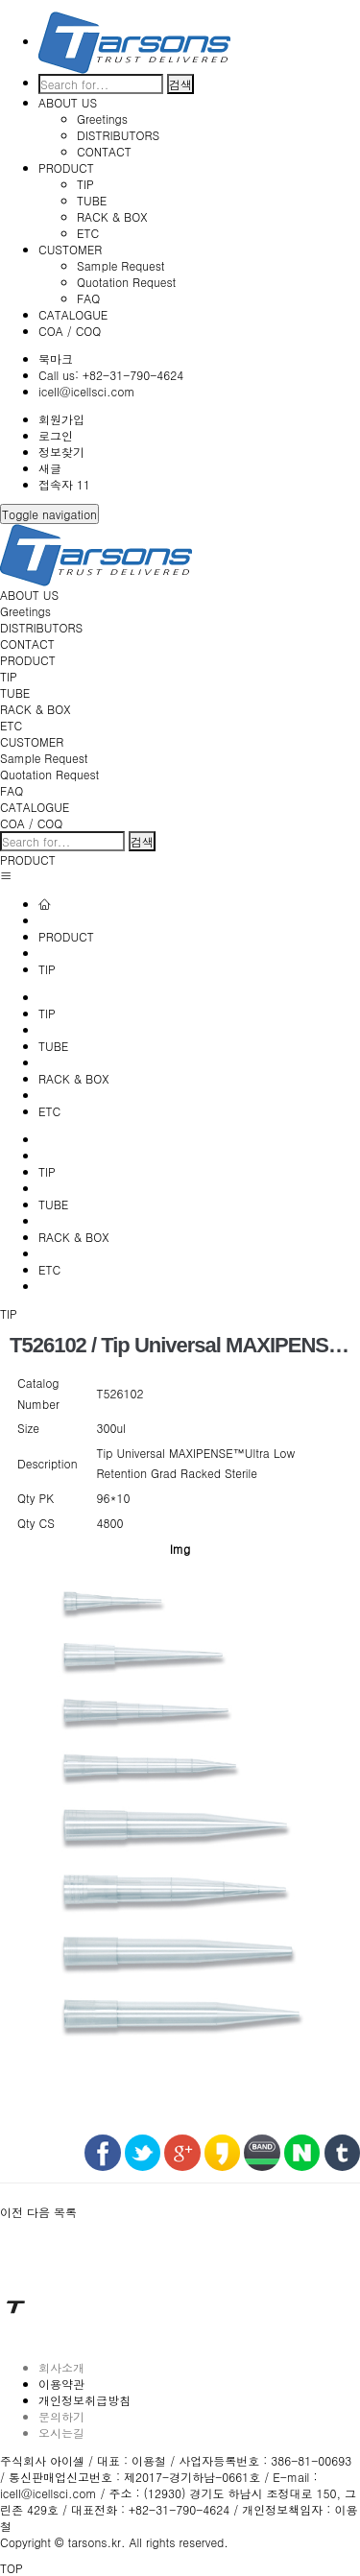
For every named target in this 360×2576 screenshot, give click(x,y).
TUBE (92, 200)
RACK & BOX (112, 216)
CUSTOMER (70, 249)
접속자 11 (64, 484)
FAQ (88, 298)
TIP (85, 184)
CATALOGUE (73, 314)
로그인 (55, 435)
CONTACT (104, 151)
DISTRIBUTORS (118, 135)
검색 (180, 84)
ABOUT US (67, 102)
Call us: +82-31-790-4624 (110, 375)
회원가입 (61, 419)
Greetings (102, 118)
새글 (49, 468)
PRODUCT (66, 167)
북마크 (55, 358)
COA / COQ (69, 330)
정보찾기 (61, 451)
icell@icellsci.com (86, 391)
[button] (13, 2212)
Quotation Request (126, 282)
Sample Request (121, 265)
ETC (88, 233)
